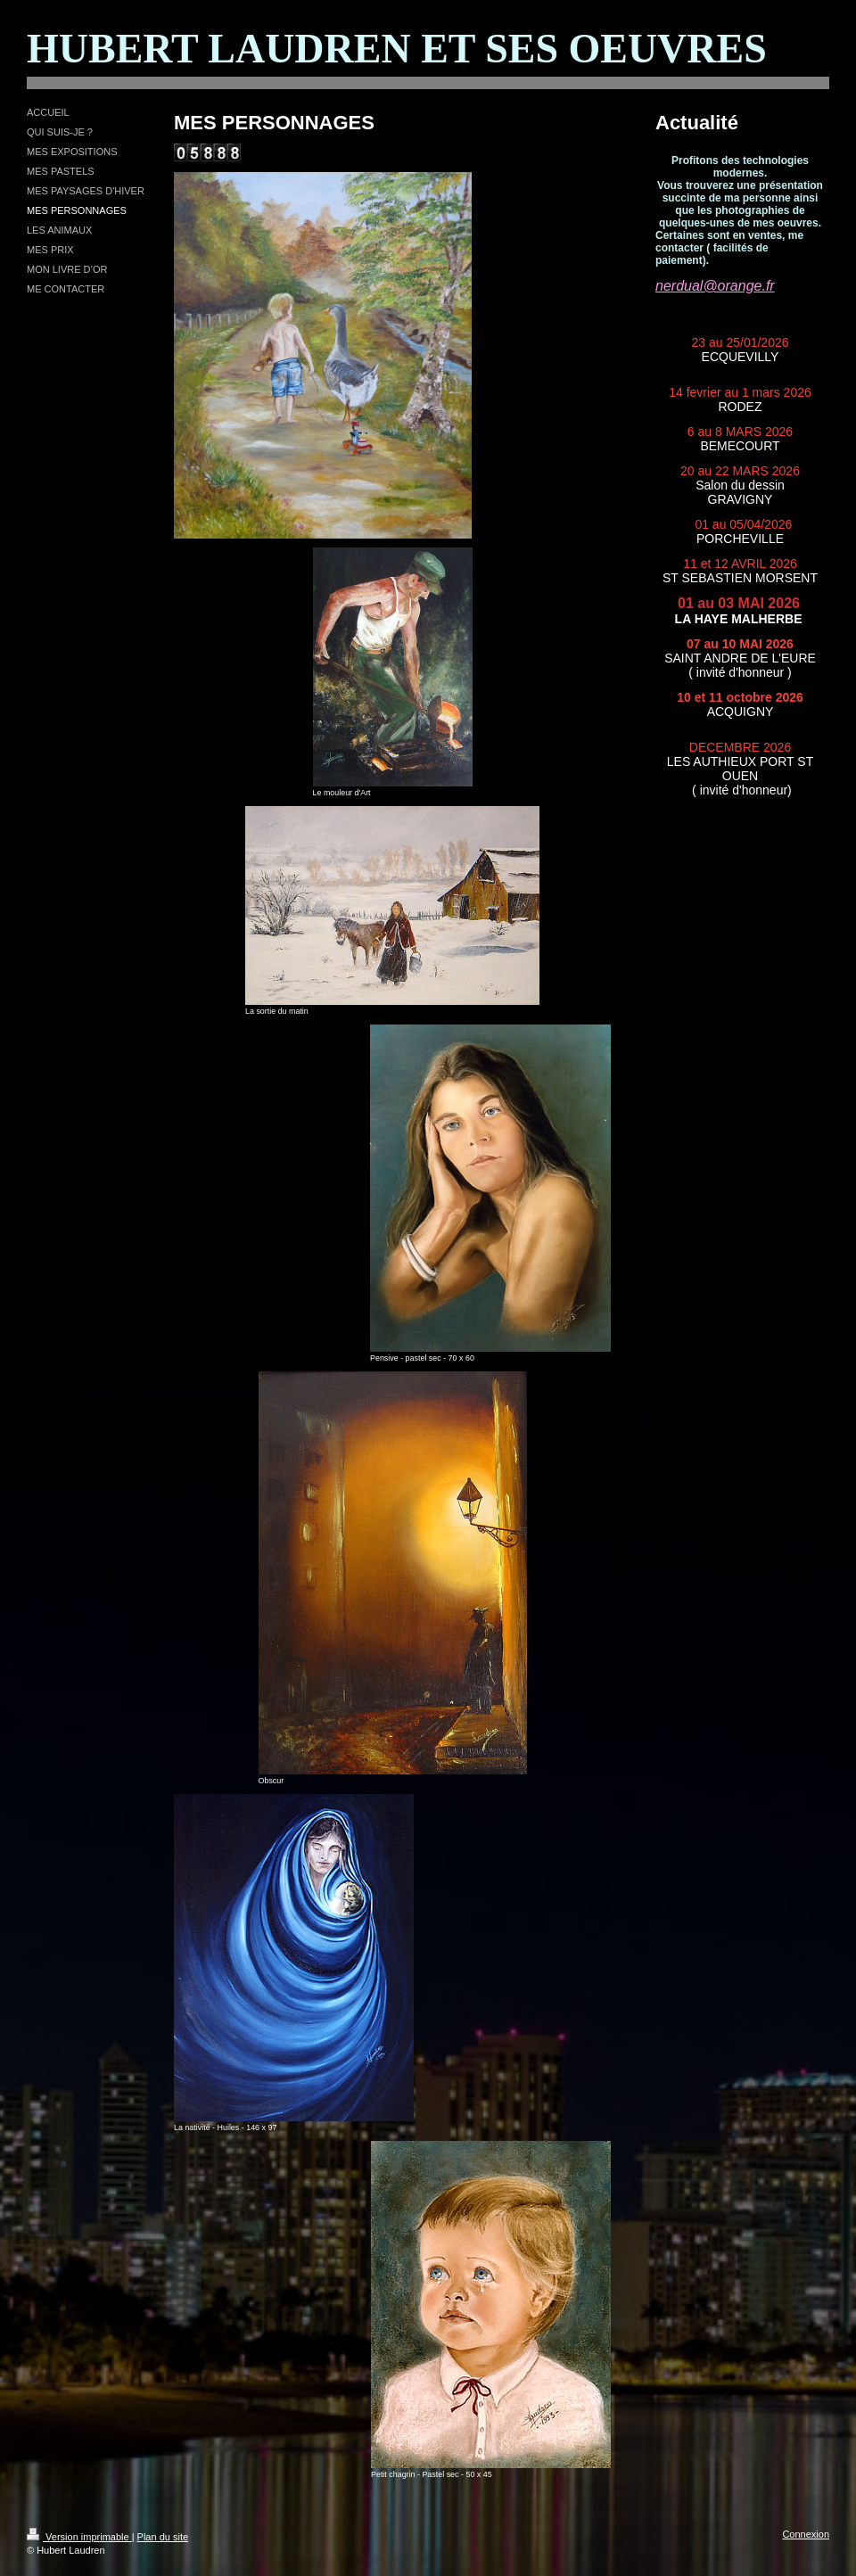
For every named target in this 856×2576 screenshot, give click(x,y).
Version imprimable (79, 2536)
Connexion (805, 2534)
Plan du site (162, 2536)
